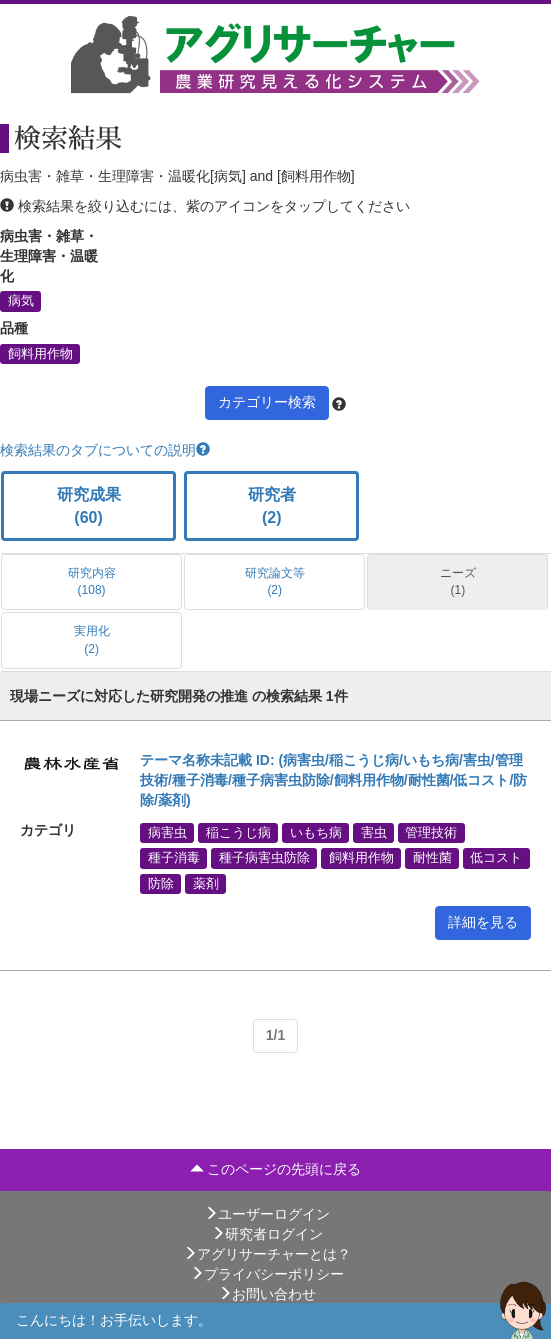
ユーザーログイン (267, 1214)
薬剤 (206, 883)
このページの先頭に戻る (276, 1169)
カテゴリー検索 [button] (267, 402)
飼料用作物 (40, 353)
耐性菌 (432, 858)
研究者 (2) (272, 506)
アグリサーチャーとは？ (267, 1254)
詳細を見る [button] (483, 922)
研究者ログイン (267, 1234)
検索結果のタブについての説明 (105, 450)
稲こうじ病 (238, 833)
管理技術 (431, 833)
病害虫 (167, 833)
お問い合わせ (267, 1294)
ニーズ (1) (458, 581)
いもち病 (316, 833)
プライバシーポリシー (267, 1274)
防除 (161, 883)
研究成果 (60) (89, 506)
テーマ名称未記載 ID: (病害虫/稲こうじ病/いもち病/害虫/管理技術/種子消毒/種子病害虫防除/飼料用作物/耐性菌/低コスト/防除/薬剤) (333, 780)
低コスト (496, 858)
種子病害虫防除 (264, 858)
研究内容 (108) (92, 581)
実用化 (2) (92, 639)
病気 (21, 301)
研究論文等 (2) (275, 581)
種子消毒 (174, 858)
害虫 (374, 833)
